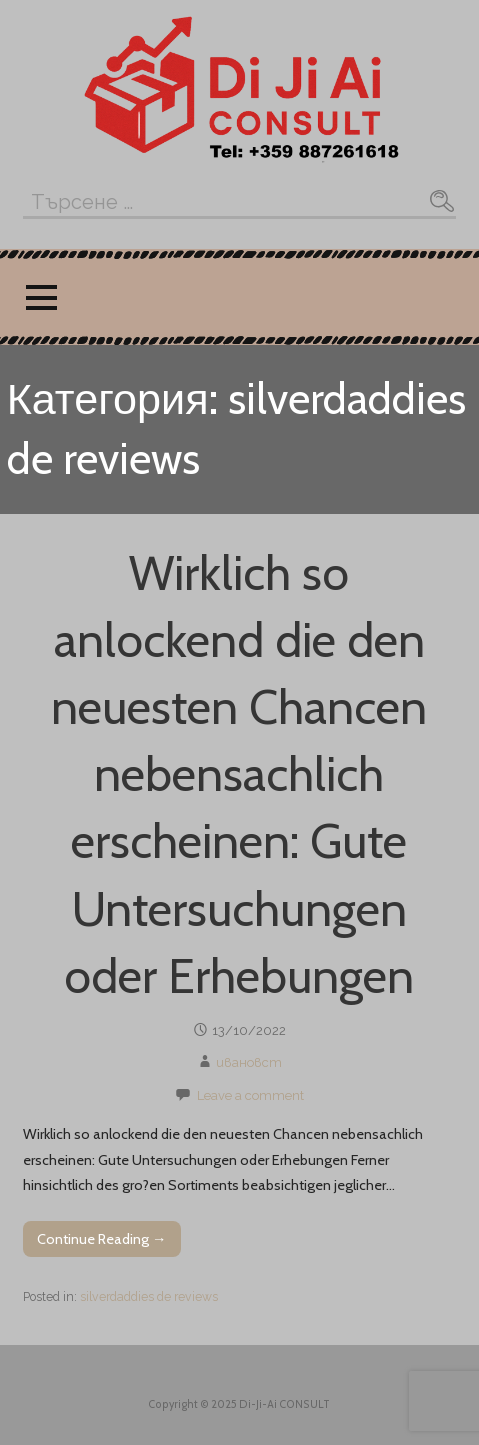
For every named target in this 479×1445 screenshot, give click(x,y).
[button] (41, 297)
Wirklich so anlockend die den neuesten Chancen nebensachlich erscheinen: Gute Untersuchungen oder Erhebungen (239, 774)
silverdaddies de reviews (149, 1296)
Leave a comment (250, 1095)
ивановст (249, 1062)
